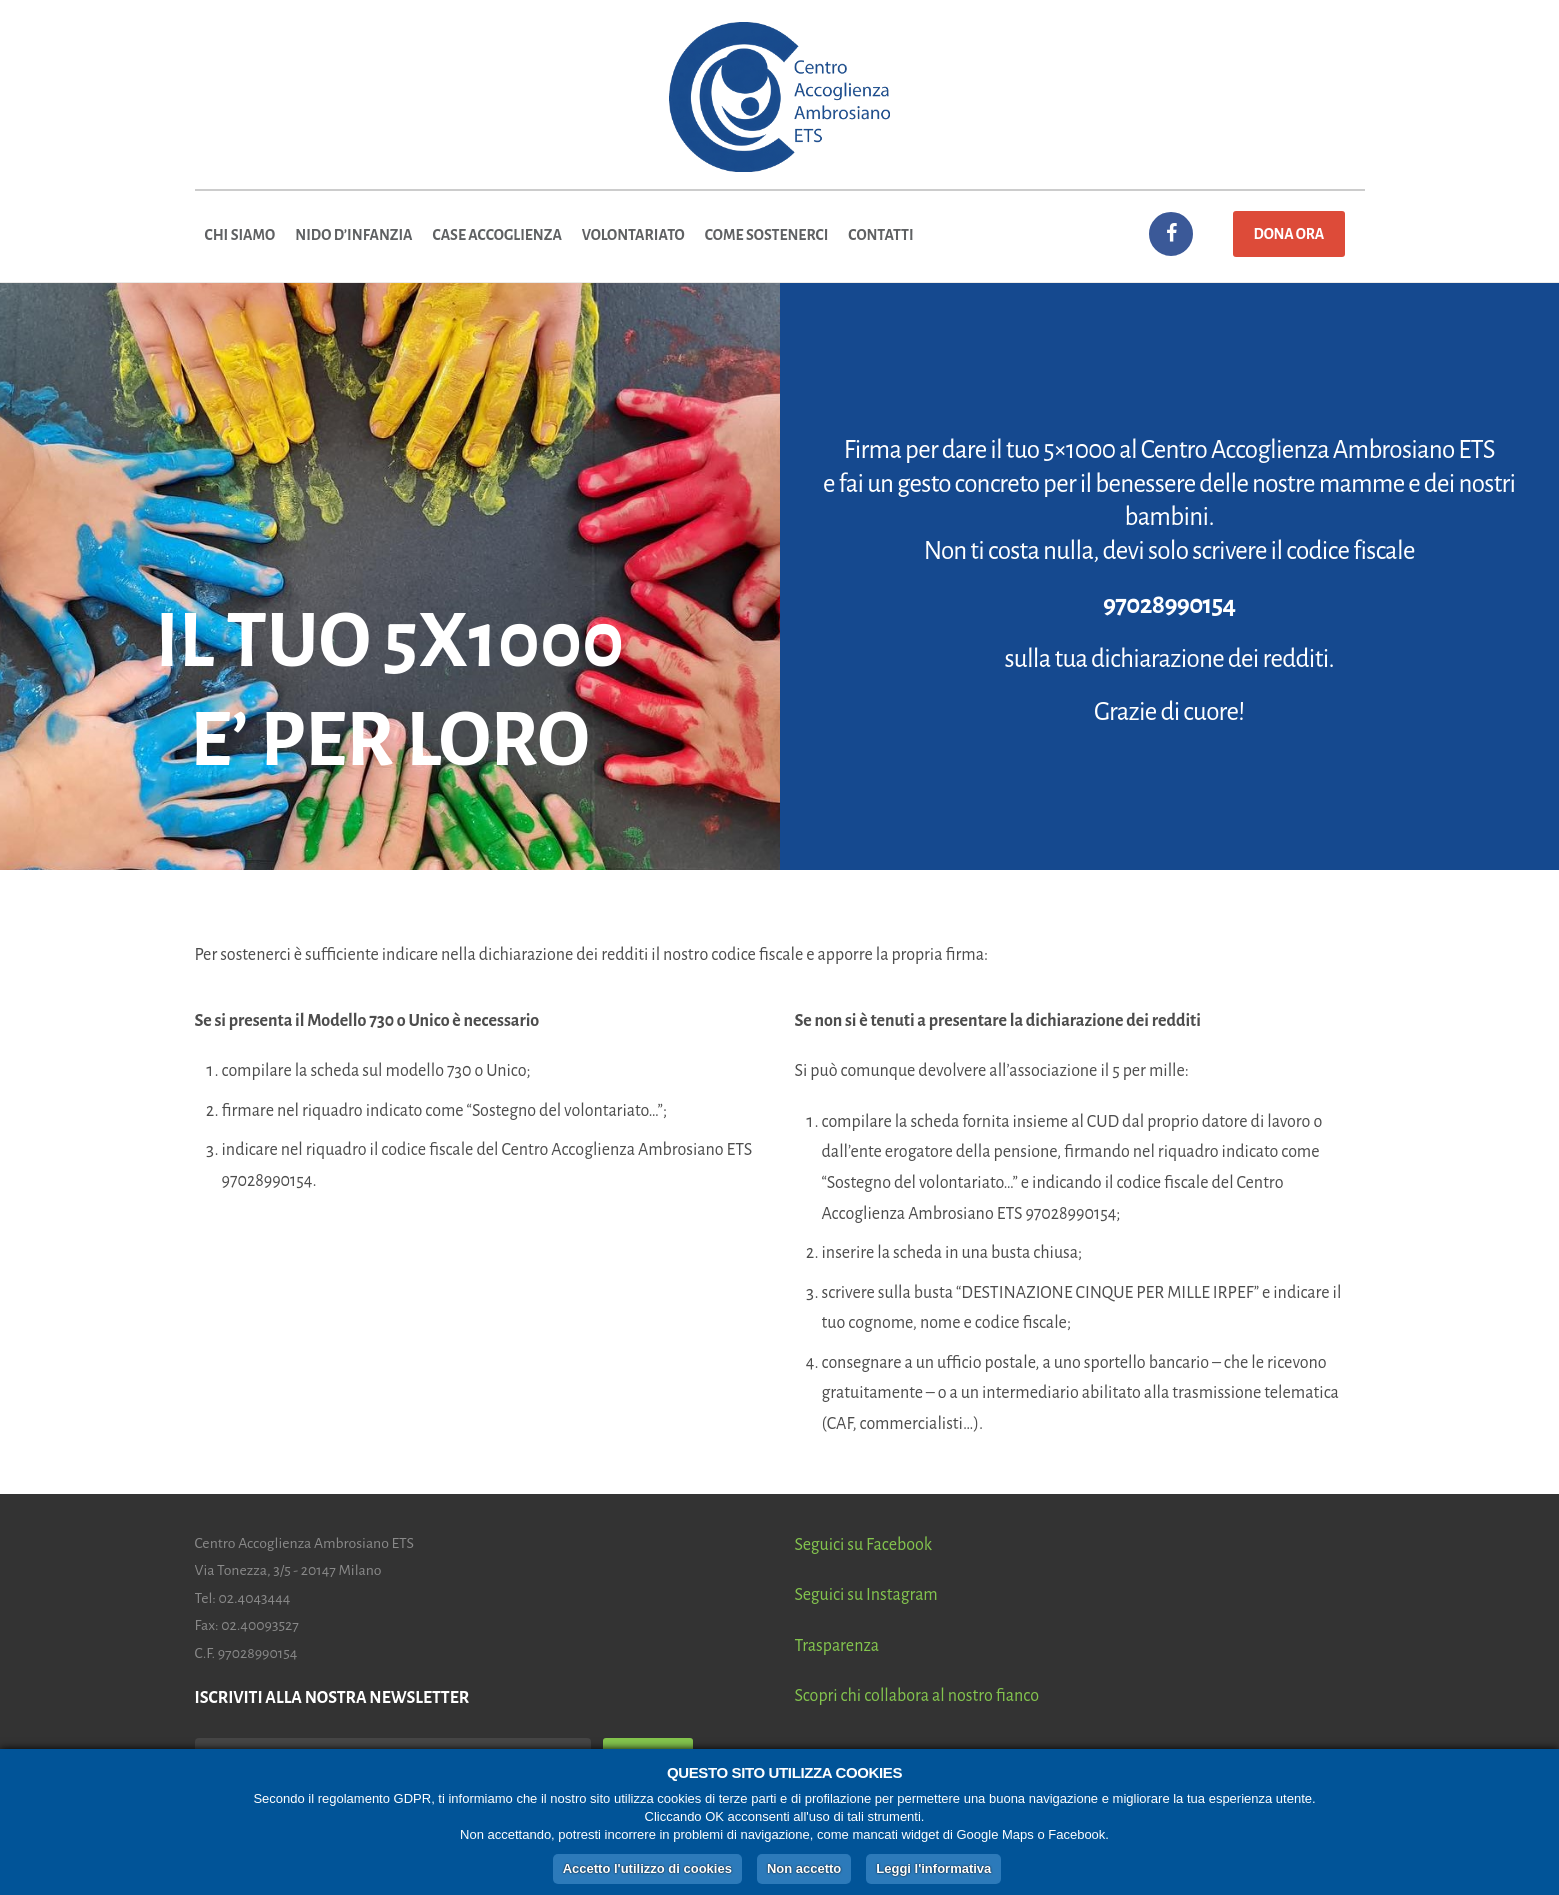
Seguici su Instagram (866, 1595)
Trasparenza (837, 1646)
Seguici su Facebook (864, 1545)
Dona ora (1289, 234)
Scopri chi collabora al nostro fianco (917, 1696)
